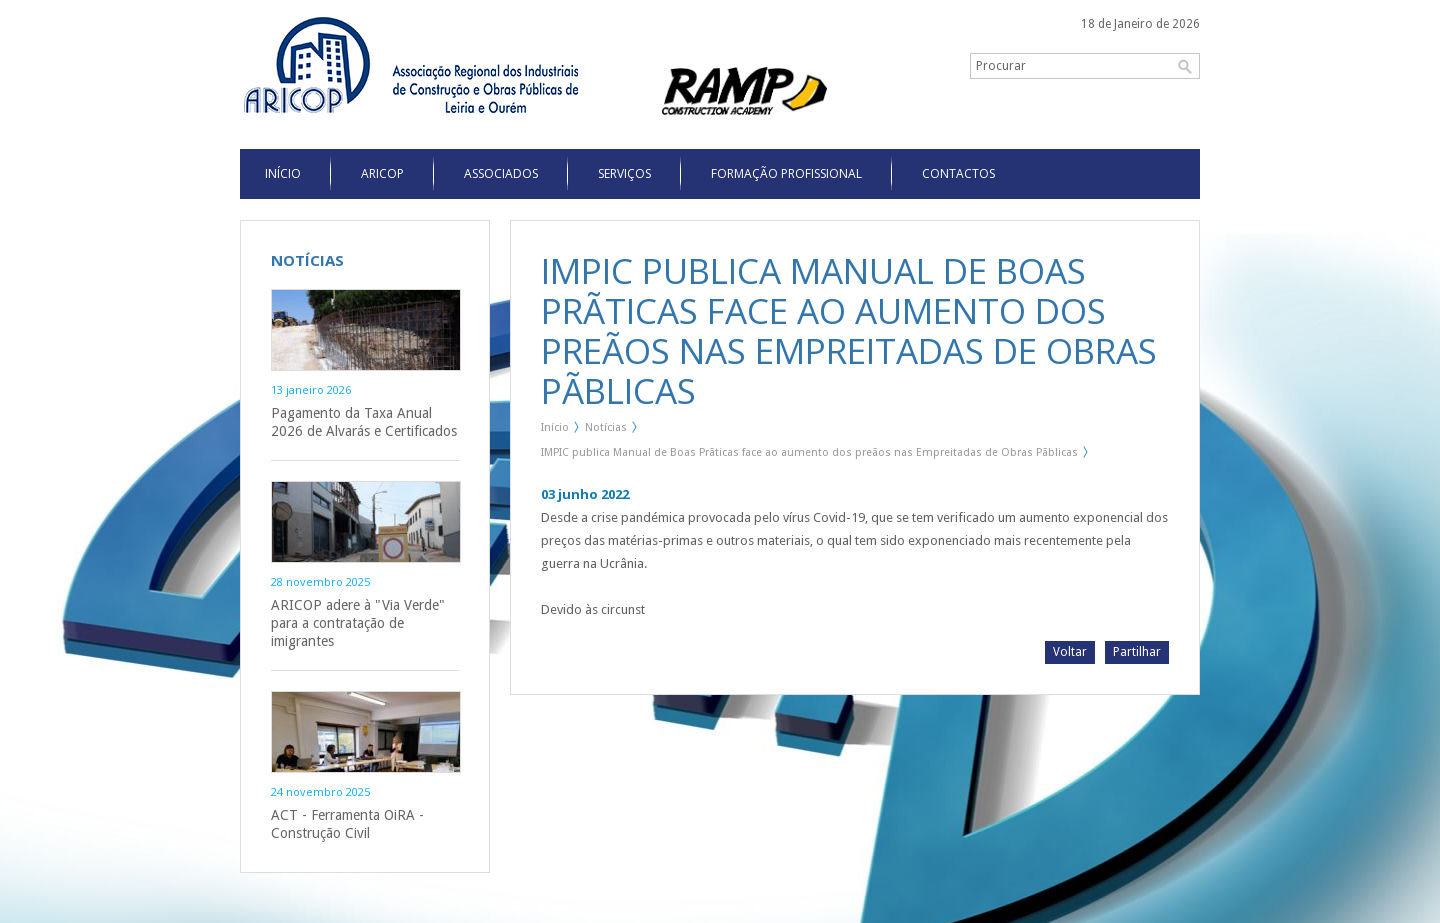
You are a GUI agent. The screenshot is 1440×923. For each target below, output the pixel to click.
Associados (501, 173)
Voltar (1070, 652)
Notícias (606, 427)
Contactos (958, 173)
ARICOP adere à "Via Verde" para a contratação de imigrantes (358, 623)
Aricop (382, 173)
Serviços (624, 173)
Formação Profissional (786, 173)
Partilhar (1137, 652)
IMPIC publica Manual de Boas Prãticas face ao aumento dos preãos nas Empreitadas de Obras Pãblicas (809, 452)
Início (555, 427)
